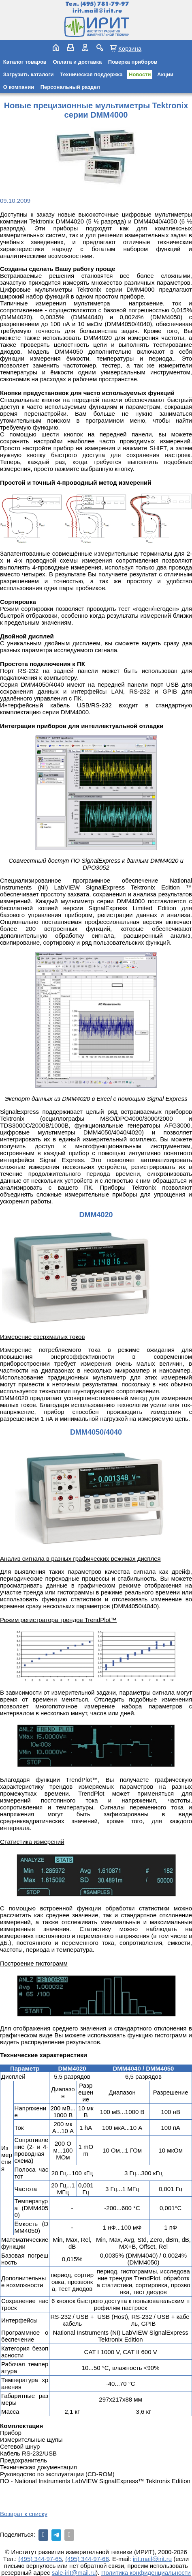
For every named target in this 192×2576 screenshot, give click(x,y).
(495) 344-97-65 (40, 2558)
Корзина (129, 48)
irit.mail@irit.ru (97, 11)
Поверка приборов (132, 62)
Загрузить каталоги (28, 74)
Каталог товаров (25, 62)
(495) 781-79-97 (105, 4)
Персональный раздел (70, 87)
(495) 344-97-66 (87, 2558)
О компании (18, 87)
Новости (140, 74)
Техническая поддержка (91, 74)
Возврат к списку (23, 2513)
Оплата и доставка (77, 62)
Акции (165, 74)
